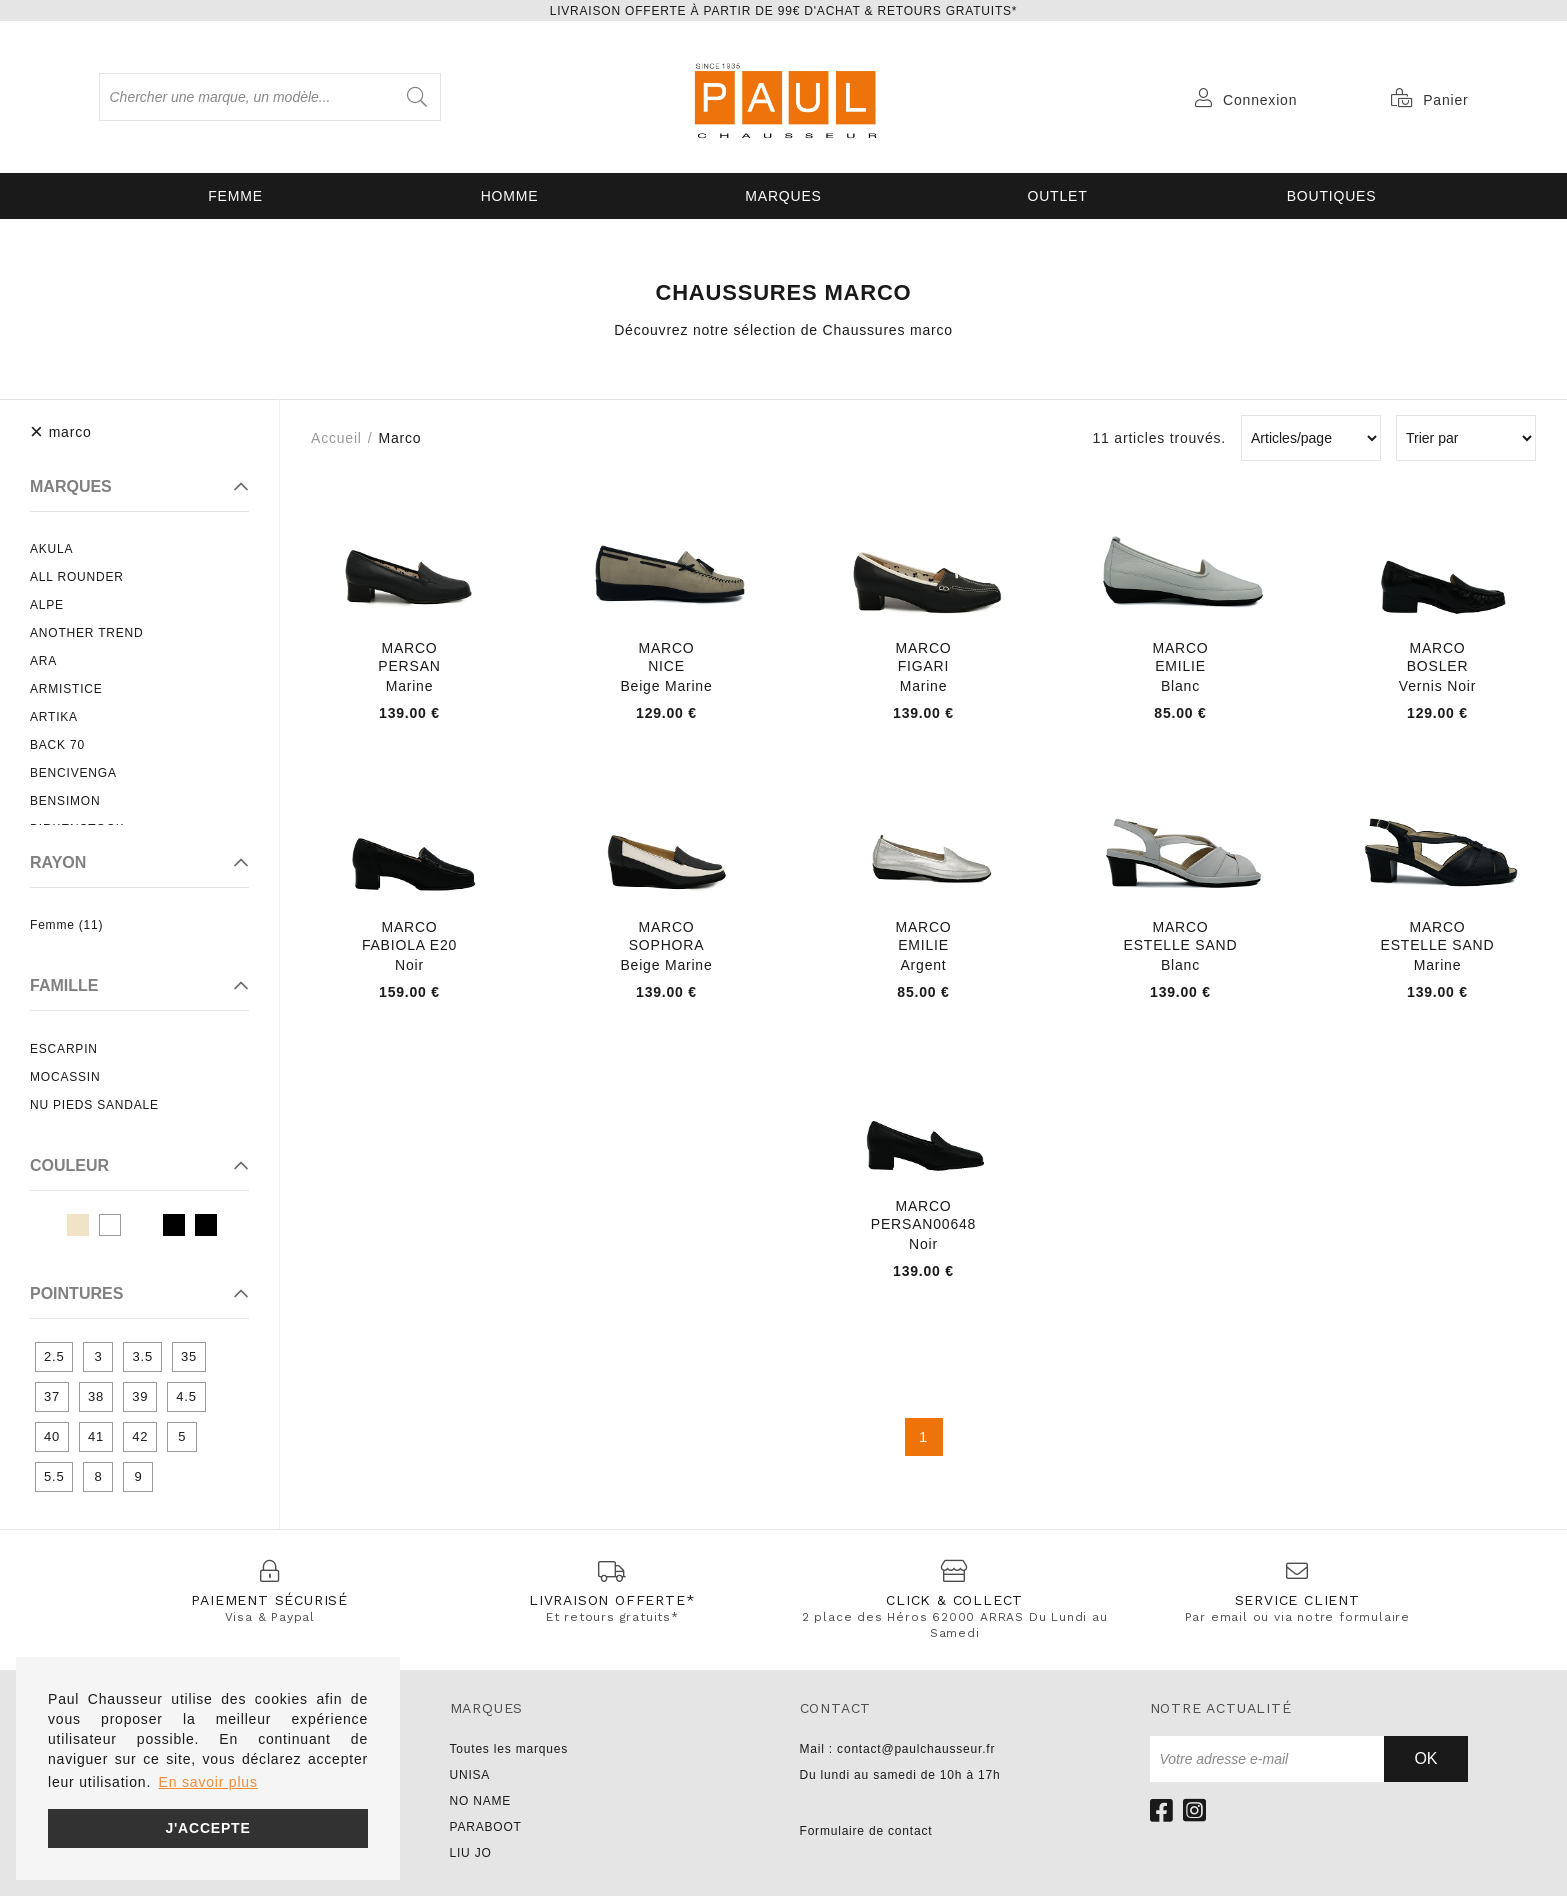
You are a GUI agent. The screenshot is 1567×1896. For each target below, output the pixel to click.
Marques (783, 196)
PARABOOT (486, 1827)
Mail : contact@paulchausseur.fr (898, 1749)
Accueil (336, 438)
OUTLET (1057, 196)
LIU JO (471, 1853)
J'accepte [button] (207, 1828)
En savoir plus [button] (208, 1782)
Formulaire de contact (866, 1831)
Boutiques (1332, 196)
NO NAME (481, 1801)
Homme (510, 196)
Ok (1425, 1758)
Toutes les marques (509, 1749)
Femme (235, 196)
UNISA (470, 1775)
